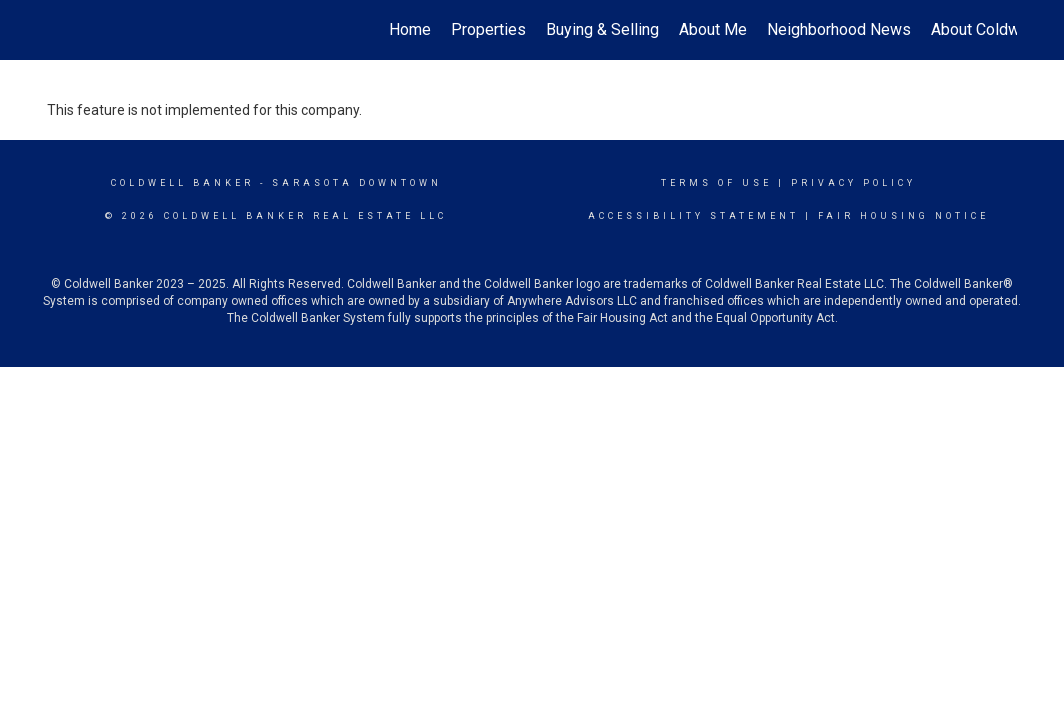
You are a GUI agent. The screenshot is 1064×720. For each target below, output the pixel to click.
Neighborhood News (839, 29)
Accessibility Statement (693, 216)
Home (410, 29)
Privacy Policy (853, 183)
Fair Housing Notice (903, 216)
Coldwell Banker (182, 183)
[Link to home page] (57, 30)
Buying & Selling (602, 29)
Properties (488, 29)
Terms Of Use (716, 183)
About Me (713, 29)
